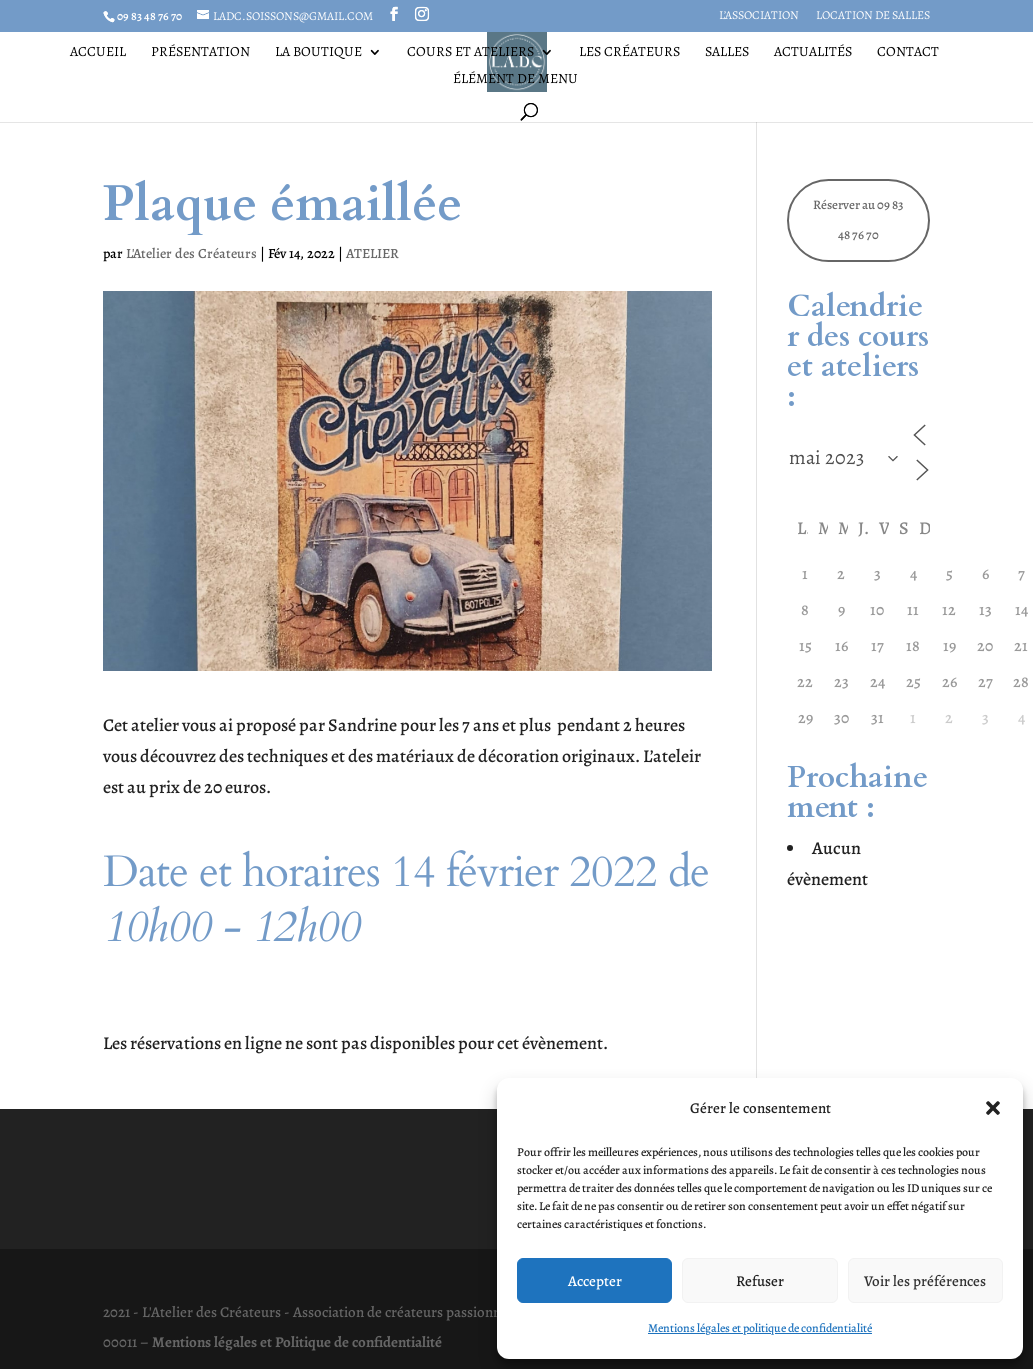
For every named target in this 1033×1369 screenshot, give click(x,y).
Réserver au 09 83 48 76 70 (858, 220)
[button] (993, 1108)
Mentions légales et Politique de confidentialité (297, 1342)
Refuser (760, 1281)
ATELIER (372, 253)
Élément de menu (515, 80)
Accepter (595, 1281)
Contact (908, 53)
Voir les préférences (925, 1281)
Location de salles (873, 16)
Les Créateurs (629, 53)
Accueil (98, 53)
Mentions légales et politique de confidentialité (760, 1328)
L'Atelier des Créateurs (191, 253)
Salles (727, 53)
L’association (759, 16)
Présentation (200, 53)
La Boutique (318, 53)
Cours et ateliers (470, 53)
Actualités (813, 53)
